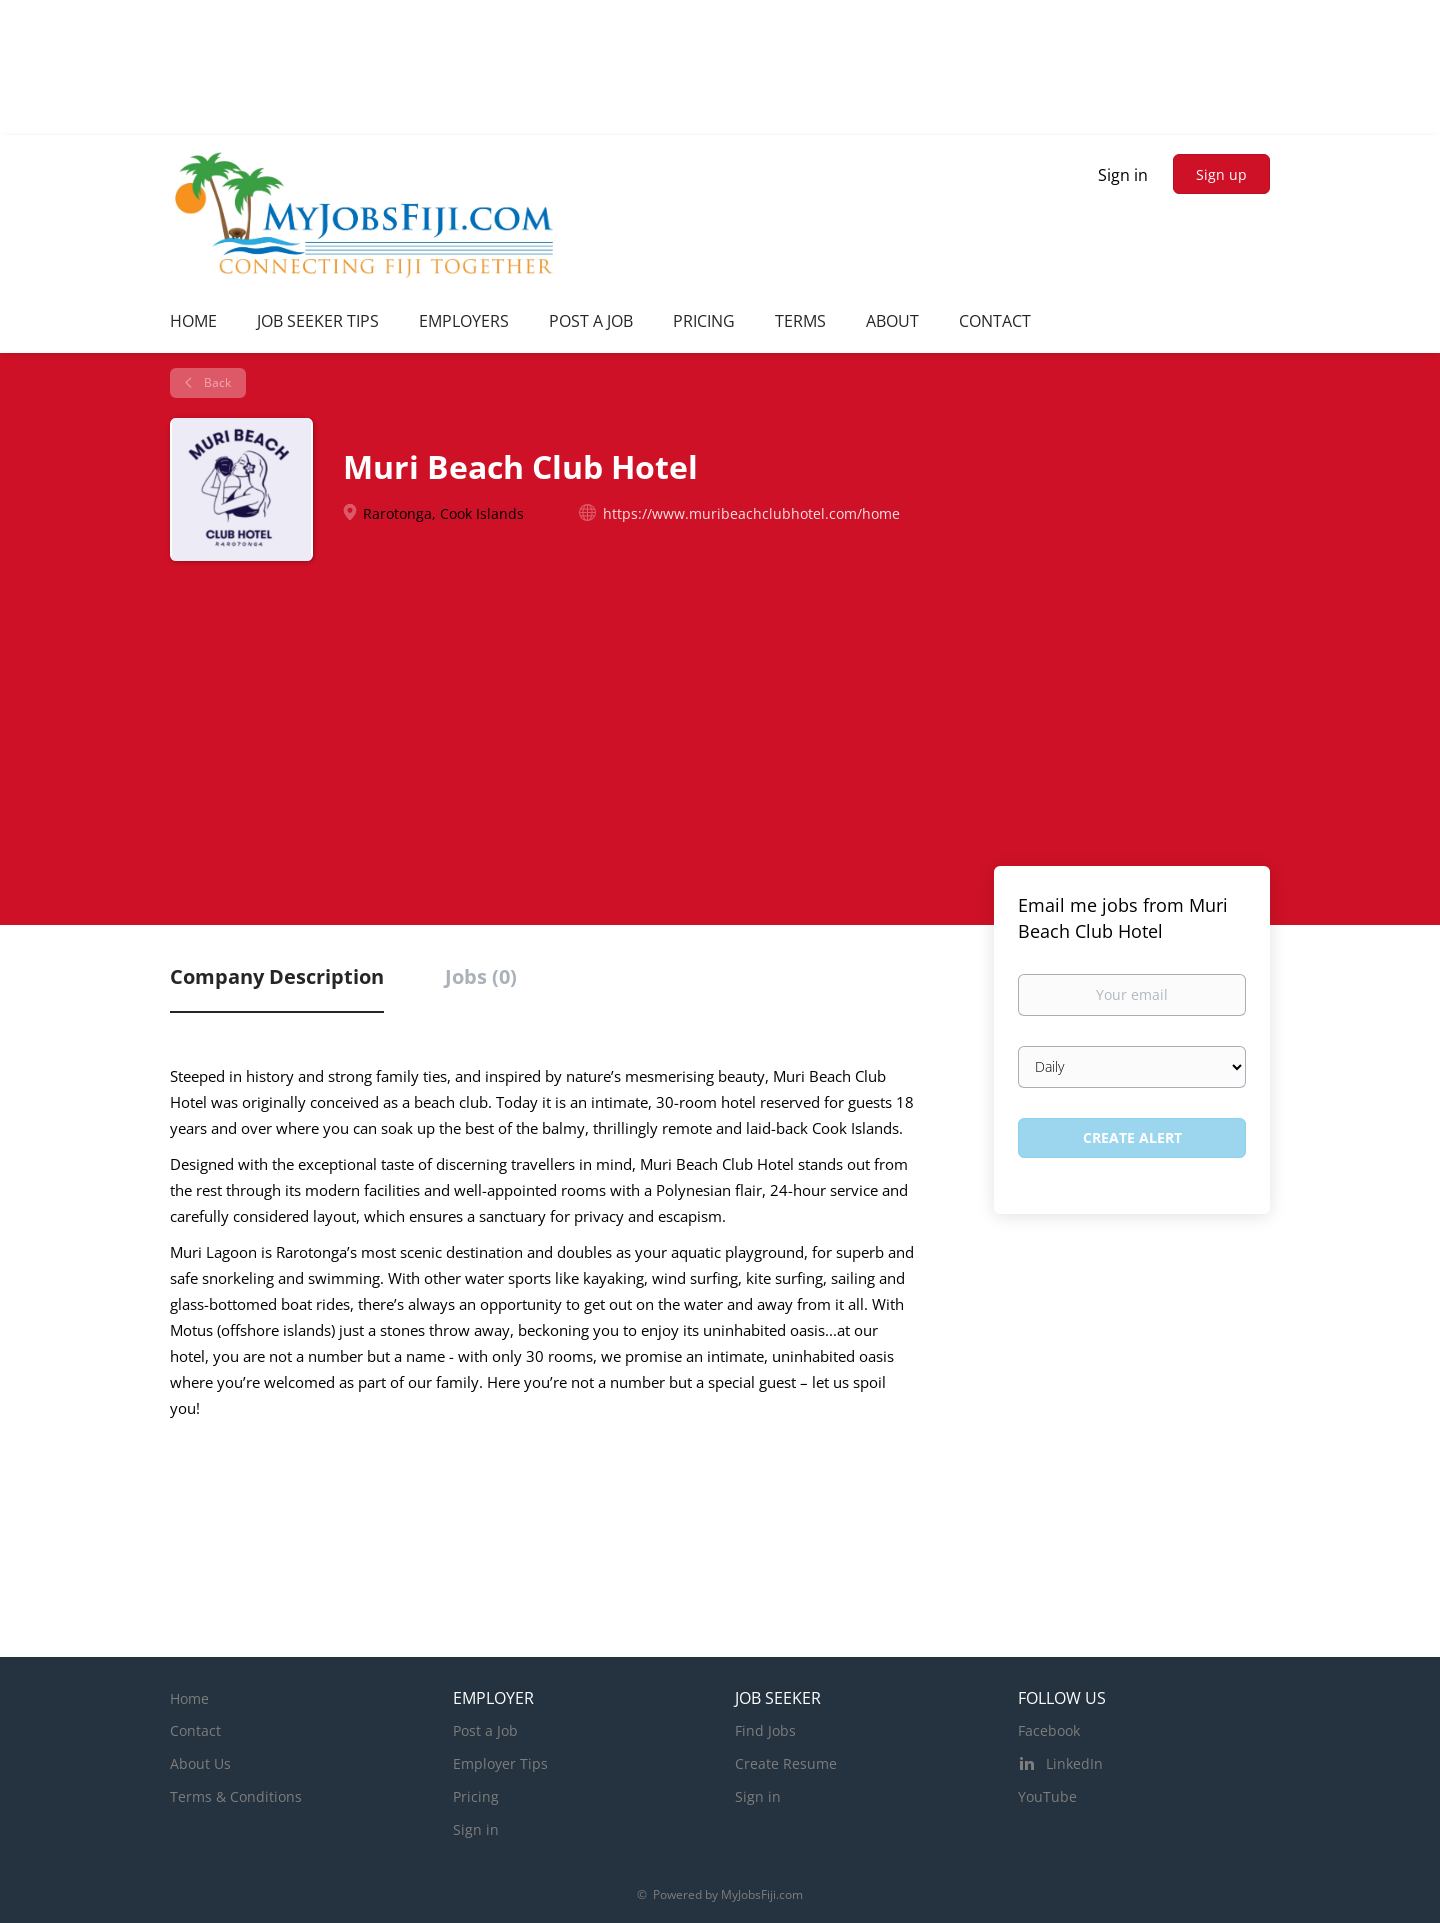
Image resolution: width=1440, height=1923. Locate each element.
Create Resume (786, 1763)
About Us (200, 1763)
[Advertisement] (720, 711)
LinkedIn (1074, 1763)
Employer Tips (500, 1763)
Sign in (1123, 175)
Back (216, 382)
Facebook (1049, 1730)
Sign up (1221, 174)
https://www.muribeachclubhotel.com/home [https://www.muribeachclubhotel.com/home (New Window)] (751, 513)
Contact (195, 1730)
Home (189, 1698)
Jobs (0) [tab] (481, 976)
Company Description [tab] (277, 976)
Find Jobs (765, 1730)
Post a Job (485, 1730)
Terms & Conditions (236, 1796)
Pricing (476, 1796)
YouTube (1047, 1796)
